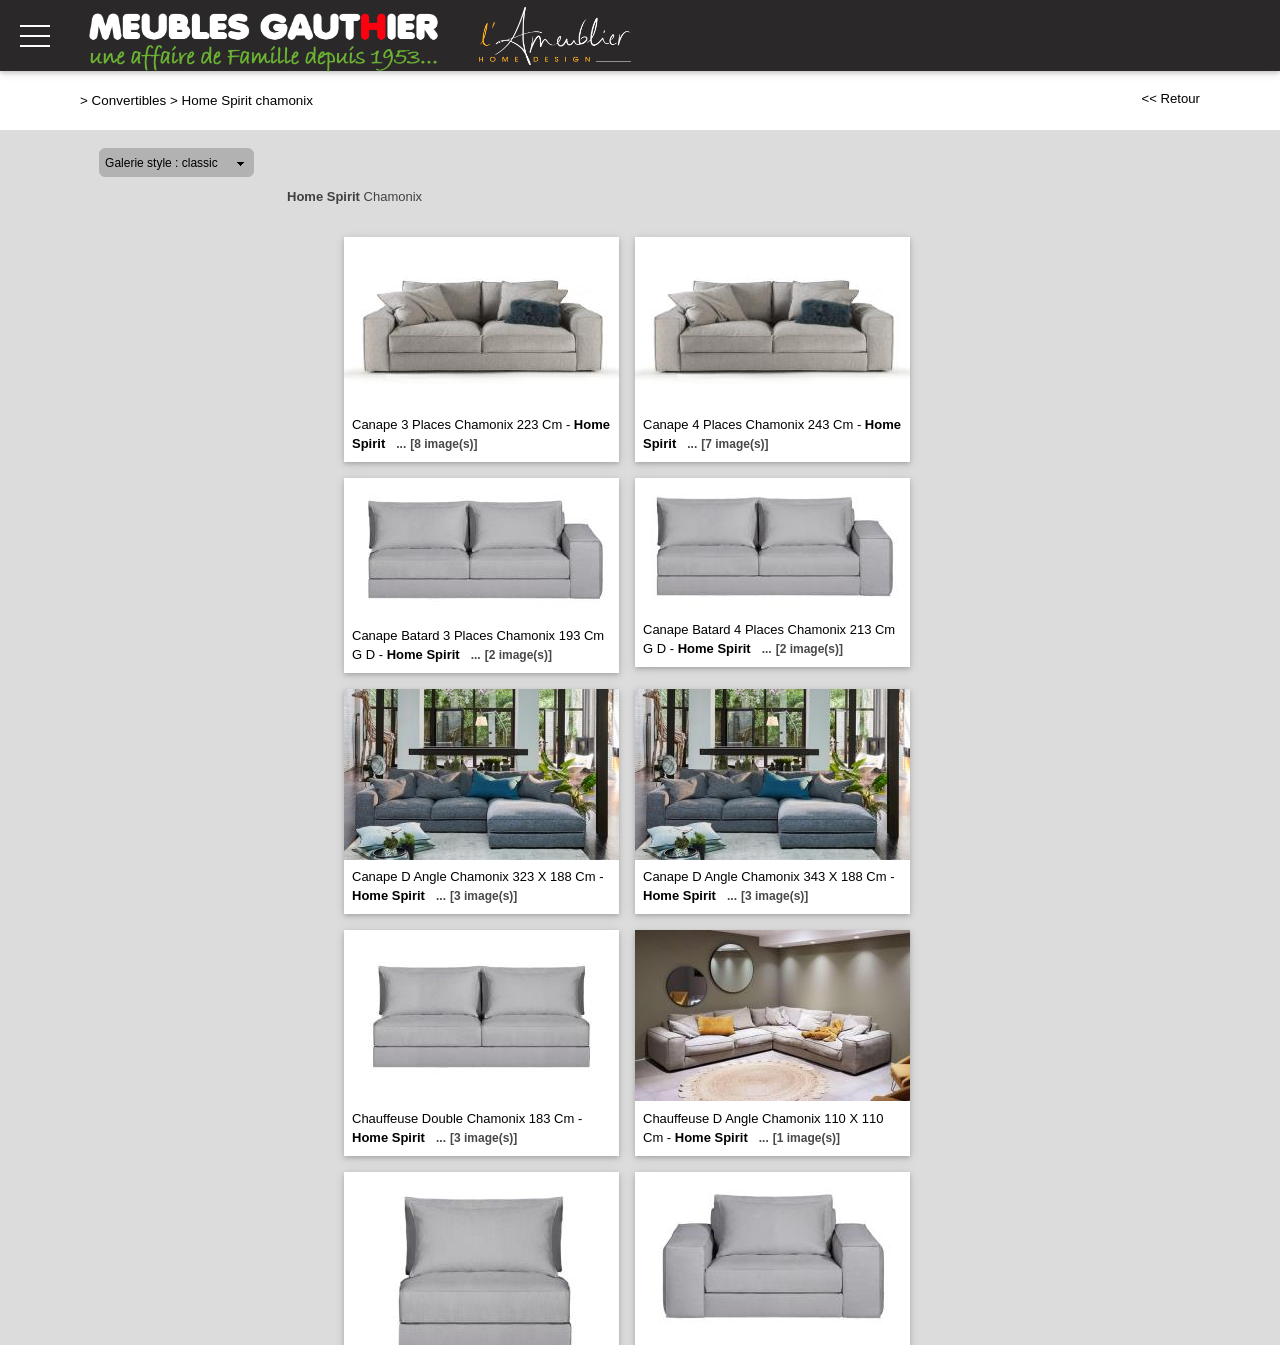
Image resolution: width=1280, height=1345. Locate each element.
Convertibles (129, 100)
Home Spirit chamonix (247, 100)
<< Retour (1170, 98)
